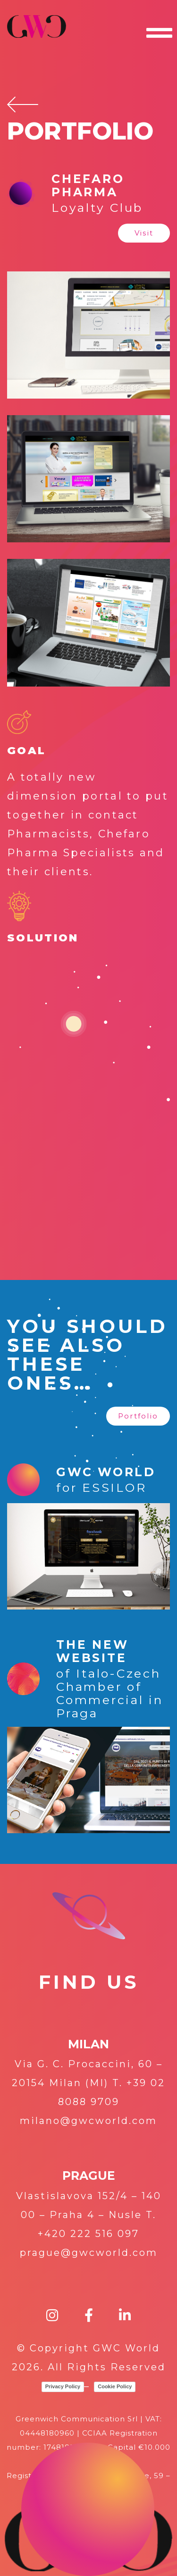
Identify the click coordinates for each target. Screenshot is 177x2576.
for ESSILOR (101, 1487)
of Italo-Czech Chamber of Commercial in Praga (109, 1693)
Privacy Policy (63, 2386)
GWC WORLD (106, 1472)
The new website (92, 1651)
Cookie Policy (115, 2386)
